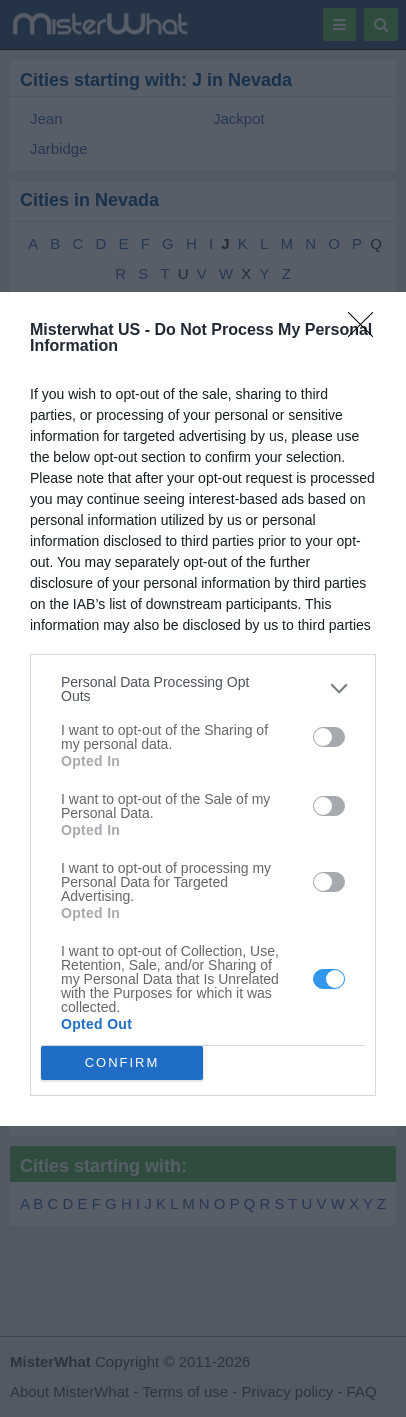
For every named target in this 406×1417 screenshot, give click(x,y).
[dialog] (203, 709)
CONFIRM (122, 1062)
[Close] (367, 331)
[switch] (329, 737)
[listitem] (203, 689)
